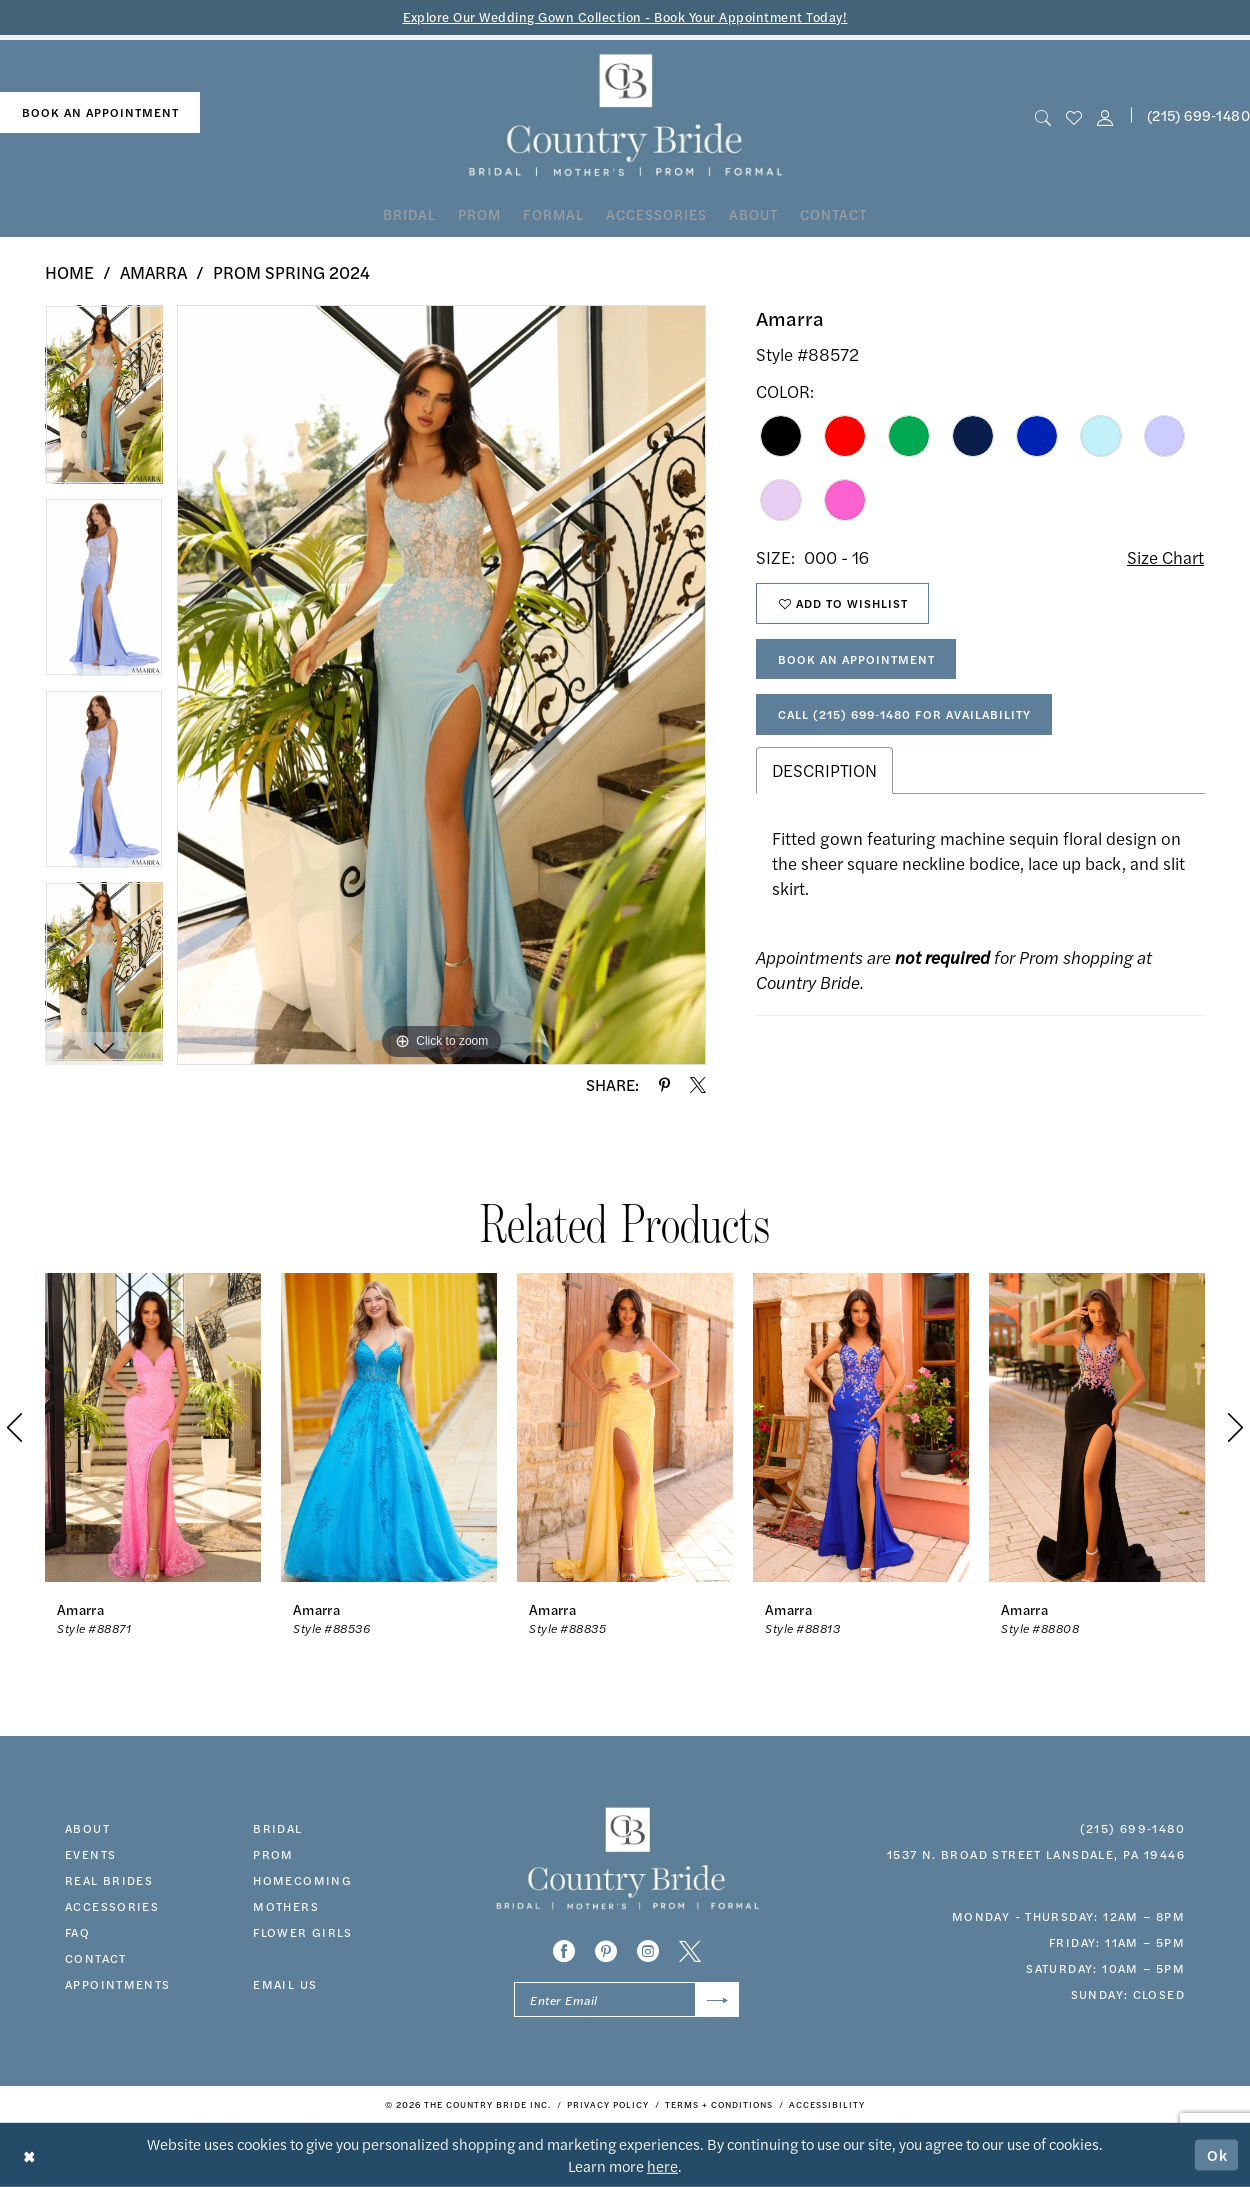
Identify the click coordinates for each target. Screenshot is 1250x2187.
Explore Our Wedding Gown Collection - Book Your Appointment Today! (625, 16)
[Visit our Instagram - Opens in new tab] (648, 1951)
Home (69, 272)
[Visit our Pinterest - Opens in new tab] (606, 1951)
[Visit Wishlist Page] (1073, 115)
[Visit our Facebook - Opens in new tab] (564, 1951)
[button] (1105, 115)
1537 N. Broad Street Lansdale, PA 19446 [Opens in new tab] (1036, 1854)
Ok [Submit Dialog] (1218, 2154)
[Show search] (1042, 115)
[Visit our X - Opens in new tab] (690, 1951)
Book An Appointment (856, 659)
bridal (277, 1828)
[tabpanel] (104, 401)
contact (96, 1958)
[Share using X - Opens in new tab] (698, 1085)
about (87, 1828)
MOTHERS (286, 1906)
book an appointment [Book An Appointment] (100, 112)
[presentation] (153, 1427)
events (90, 1854)
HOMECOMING (302, 1880)
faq (77, 1932)
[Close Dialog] (29, 2154)
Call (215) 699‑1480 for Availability (904, 714)
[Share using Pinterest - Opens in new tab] (664, 1085)
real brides (109, 1880)
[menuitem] (100, 112)
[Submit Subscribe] (717, 1999)
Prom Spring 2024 (291, 272)
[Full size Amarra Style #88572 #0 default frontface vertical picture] (441, 685)
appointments (118, 1984)
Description (824, 770)
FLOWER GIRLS (303, 1932)
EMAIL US (285, 1984)
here (662, 2165)
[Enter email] (626, 1999)
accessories (112, 1906)
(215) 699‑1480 (1132, 1828)
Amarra (153, 272)
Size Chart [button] (1165, 557)
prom (273, 1854)
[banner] (625, 115)
